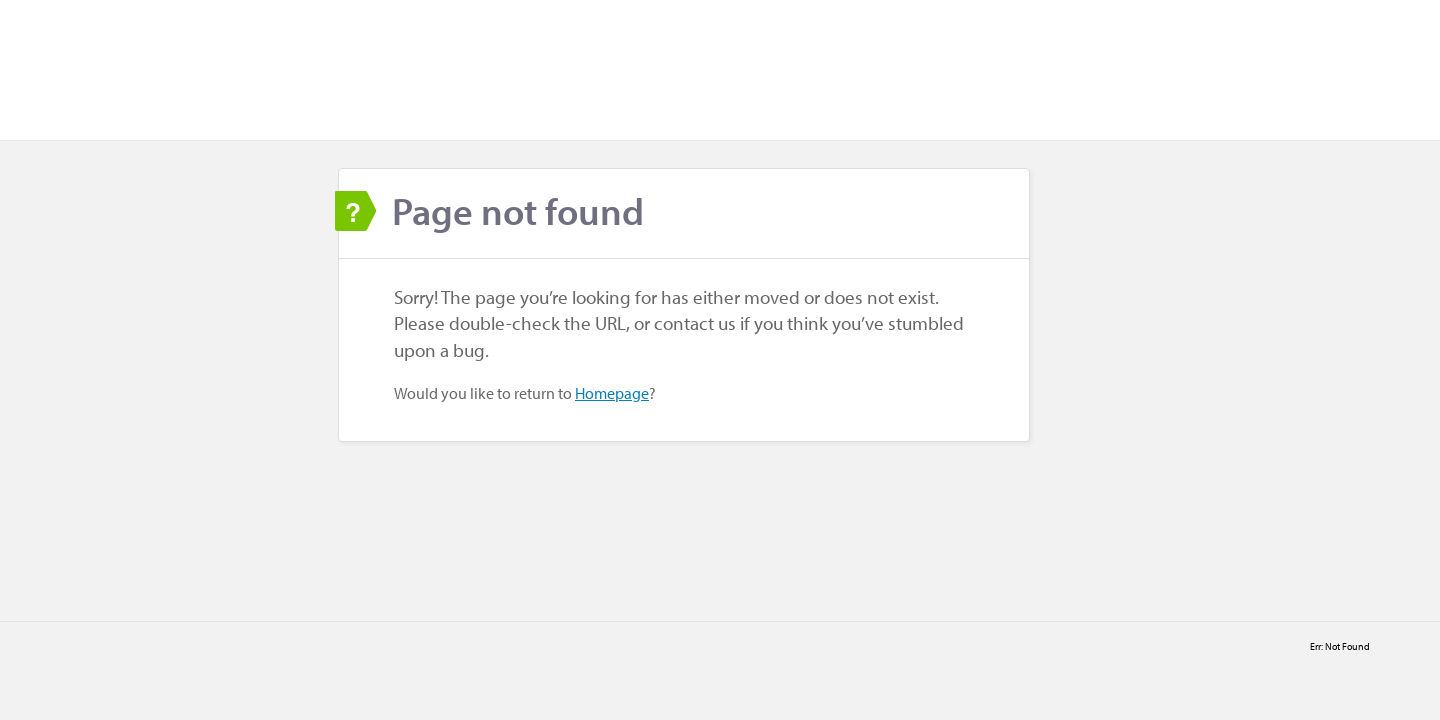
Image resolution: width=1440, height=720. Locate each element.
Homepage (612, 393)
